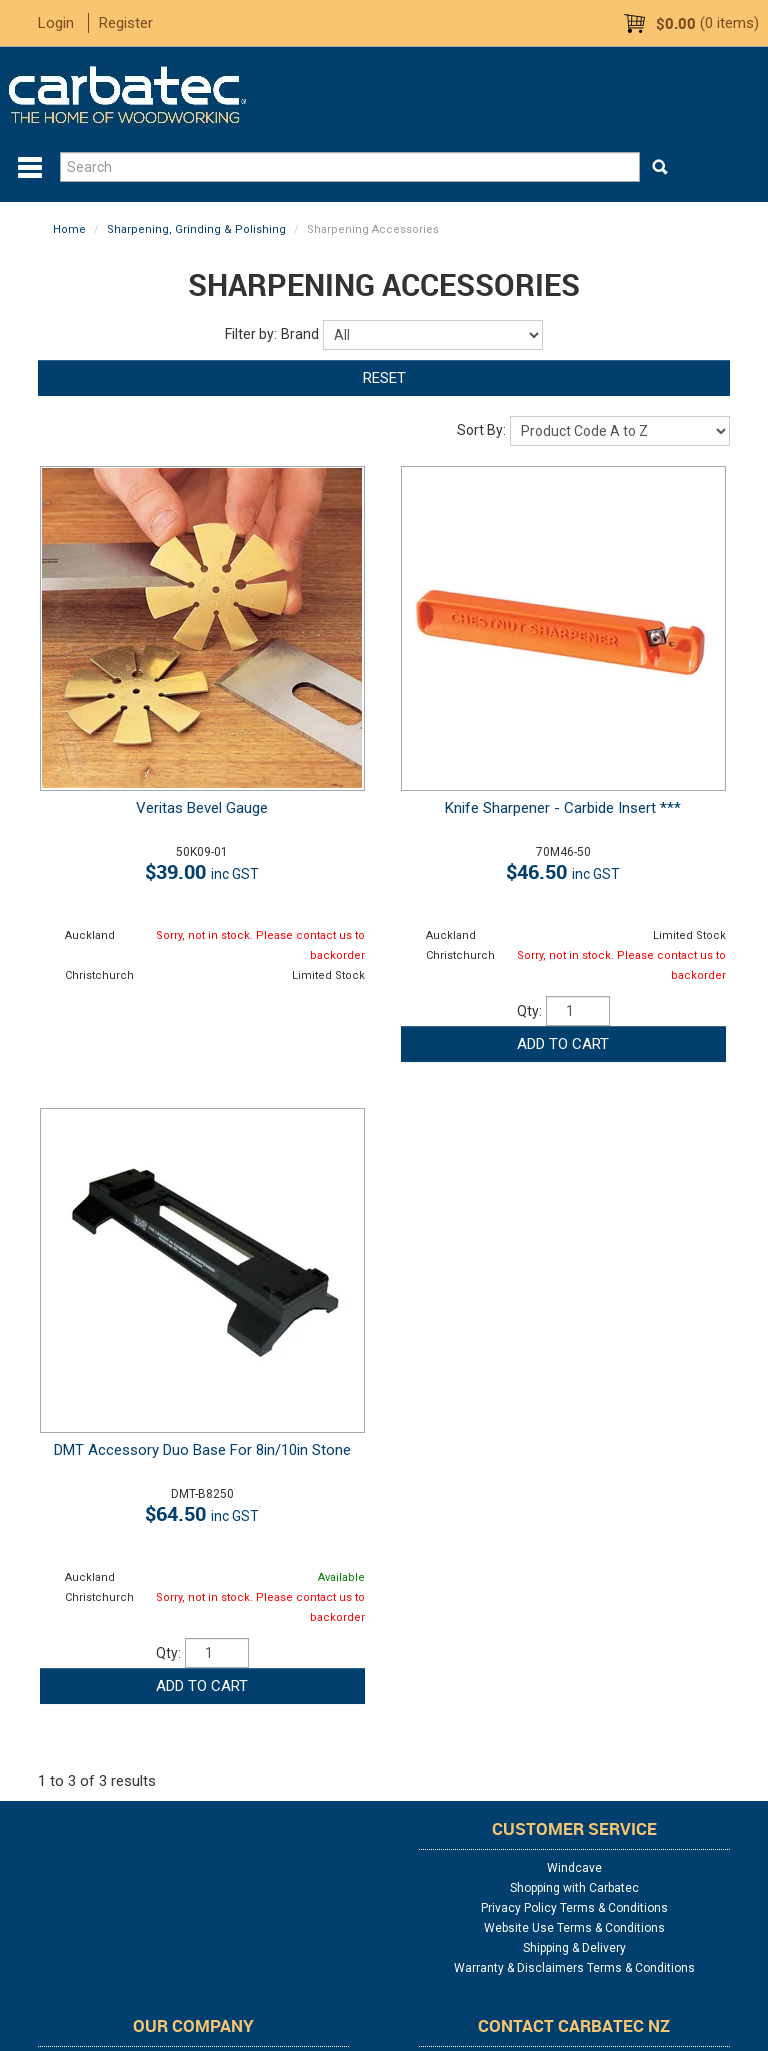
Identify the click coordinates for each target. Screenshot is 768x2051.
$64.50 (202, 1513)
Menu (30, 168)
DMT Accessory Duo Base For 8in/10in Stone (202, 1450)
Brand (300, 334)
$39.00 (202, 871)
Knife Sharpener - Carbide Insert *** (563, 808)
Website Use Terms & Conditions (574, 1928)
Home (69, 229)
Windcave (574, 1868)
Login (56, 23)
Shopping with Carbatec (574, 1888)
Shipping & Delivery (574, 1948)
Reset (384, 378)
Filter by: (251, 334)
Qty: (529, 1011)
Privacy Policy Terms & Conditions (574, 1908)
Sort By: (481, 430)
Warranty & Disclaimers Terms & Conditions (574, 1968)
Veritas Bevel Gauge (202, 808)
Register (126, 23)
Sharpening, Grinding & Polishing (196, 229)
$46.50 (563, 871)
